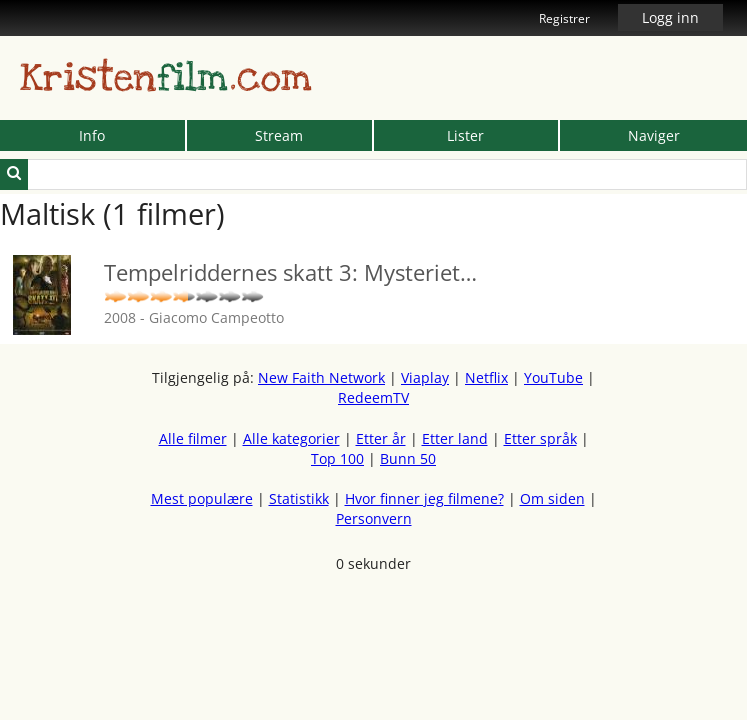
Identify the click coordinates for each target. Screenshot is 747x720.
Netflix (486, 377)
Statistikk (299, 498)
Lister (465, 135)
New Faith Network (321, 377)
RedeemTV (373, 397)
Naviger (654, 135)
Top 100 (337, 458)
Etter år (381, 438)
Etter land (455, 438)
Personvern (374, 518)
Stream (279, 135)
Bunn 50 (408, 458)
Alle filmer (193, 438)
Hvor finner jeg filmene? (424, 498)
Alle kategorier (291, 438)
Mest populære (202, 498)
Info (92, 135)
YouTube (553, 377)
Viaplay (425, 377)
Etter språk (540, 438)
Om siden (552, 498)
